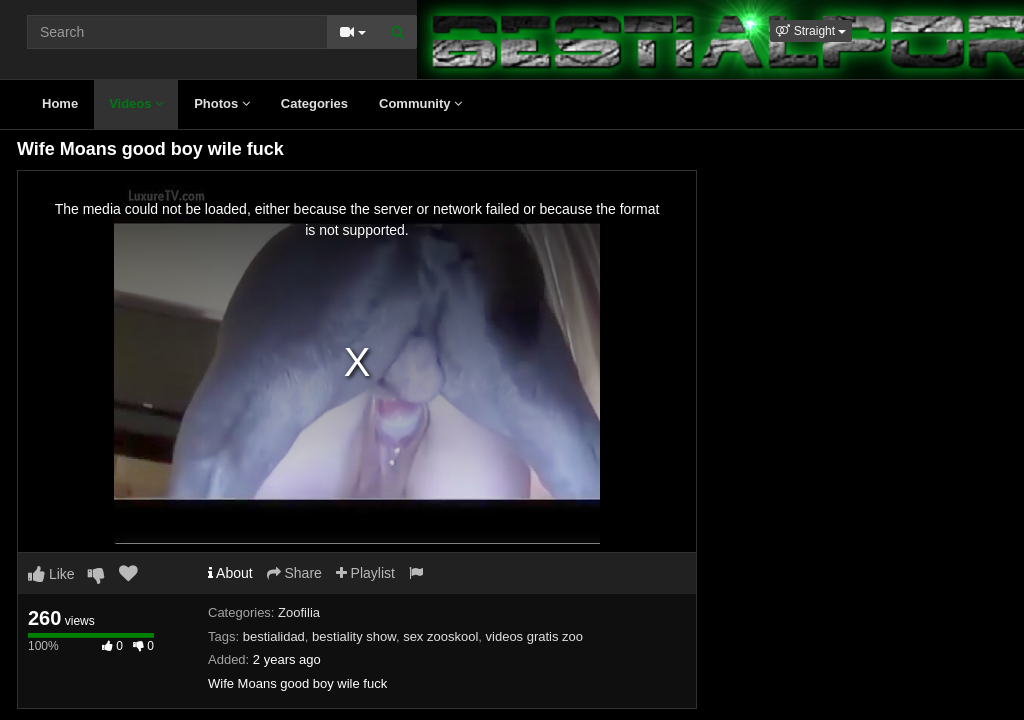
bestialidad (274, 636)
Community (420, 103)
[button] (811, 31)
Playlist (365, 573)
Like (51, 574)
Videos (136, 103)
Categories (314, 103)
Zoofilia (299, 612)
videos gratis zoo (535, 636)
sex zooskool (440, 636)
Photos (222, 103)
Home (60, 103)
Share (294, 573)
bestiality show (354, 636)
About (230, 573)
